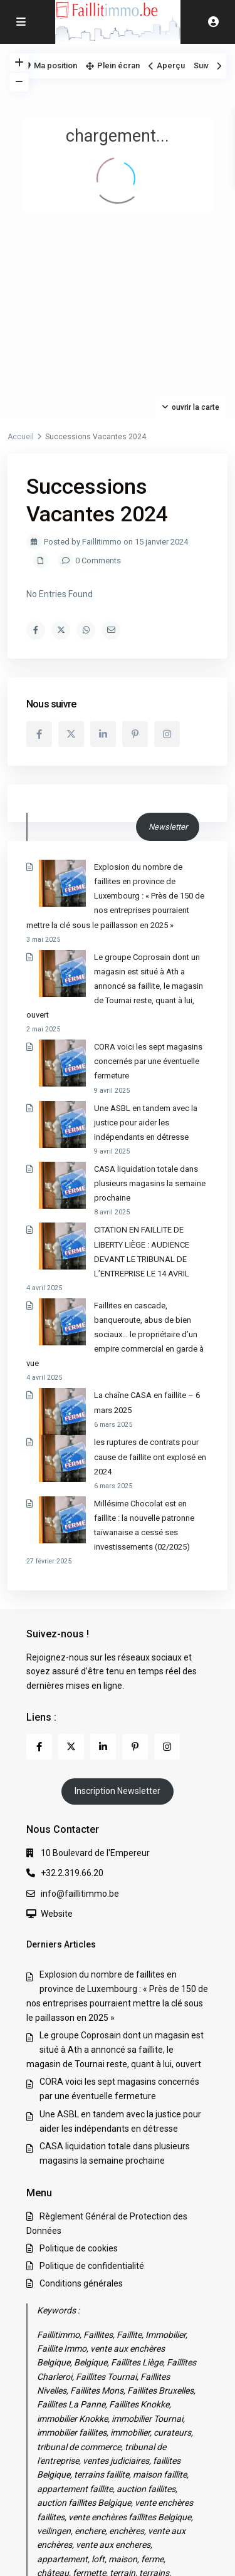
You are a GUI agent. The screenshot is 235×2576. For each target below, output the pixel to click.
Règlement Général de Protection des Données (111, 2528)
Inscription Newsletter (117, 1617)
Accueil (21, 436)
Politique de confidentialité (91, 2092)
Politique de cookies (78, 2074)
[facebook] (39, 734)
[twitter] (71, 734)
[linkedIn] (103, 734)
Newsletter (168, 827)
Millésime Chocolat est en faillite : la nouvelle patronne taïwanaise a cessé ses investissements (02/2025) (116, 1358)
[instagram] (167, 734)
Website (57, 1739)
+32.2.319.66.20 (72, 1699)
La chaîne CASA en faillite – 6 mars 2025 (119, 1265)
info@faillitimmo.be (80, 1719)
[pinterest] (135, 734)
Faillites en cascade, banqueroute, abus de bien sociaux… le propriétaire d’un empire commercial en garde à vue (114, 1218)
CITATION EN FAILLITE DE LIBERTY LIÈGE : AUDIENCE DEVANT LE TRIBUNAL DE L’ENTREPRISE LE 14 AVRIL (110, 1158)
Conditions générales (81, 2109)
